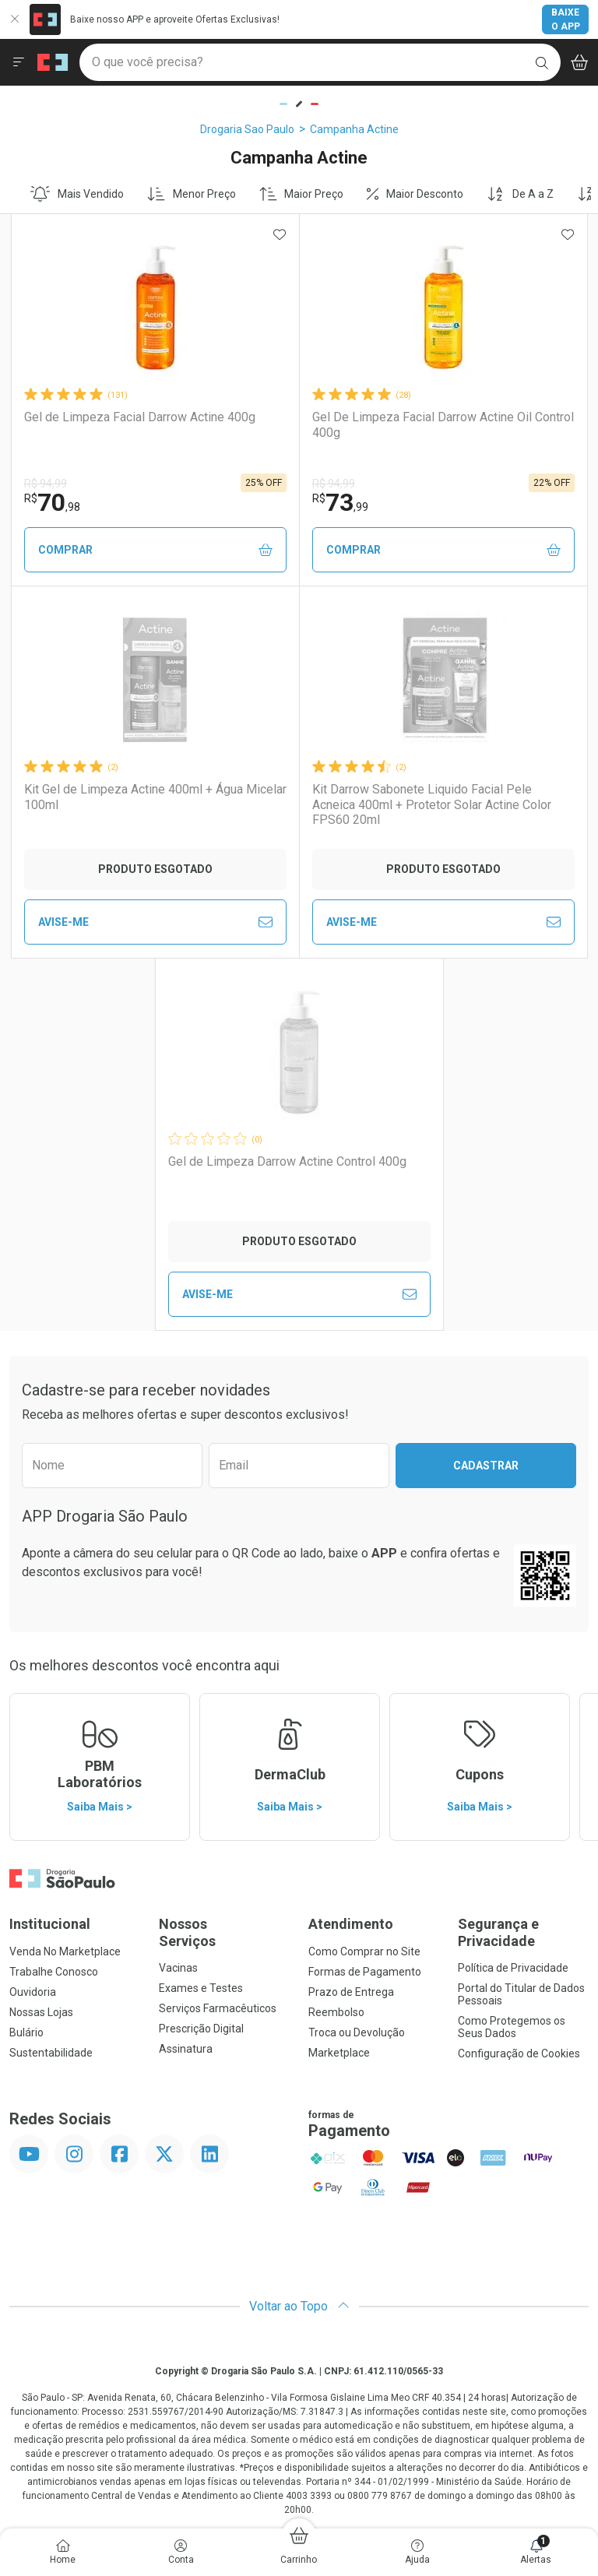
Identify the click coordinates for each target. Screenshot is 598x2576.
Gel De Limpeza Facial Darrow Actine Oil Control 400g (443, 424)
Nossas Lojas (41, 2012)
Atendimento (350, 1924)
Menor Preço (191, 194)
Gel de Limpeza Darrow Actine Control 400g (287, 1161)
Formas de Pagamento (364, 1971)
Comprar (155, 550)
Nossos (224, 1932)
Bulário (26, 2032)
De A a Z (520, 194)
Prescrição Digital (201, 2028)
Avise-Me (155, 922)
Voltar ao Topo (299, 2306)
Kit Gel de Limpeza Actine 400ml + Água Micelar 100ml (155, 796)
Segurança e (523, 1932)
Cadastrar (486, 1465)
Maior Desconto (415, 194)
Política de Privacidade (513, 1968)
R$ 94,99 (45, 483)
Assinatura (186, 2049)
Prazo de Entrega (351, 1992)
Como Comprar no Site (364, 1951)
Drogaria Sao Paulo (247, 129)
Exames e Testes (201, 1988)
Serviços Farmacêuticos (217, 2008)
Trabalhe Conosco (53, 1971)
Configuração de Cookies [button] (519, 2053)
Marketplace (339, 2052)
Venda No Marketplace (65, 1951)
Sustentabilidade (51, 2052)
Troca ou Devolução (356, 2032)
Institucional (49, 1924)
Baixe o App (565, 19)
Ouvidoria (32, 1992)
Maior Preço (301, 194)
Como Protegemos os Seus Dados (511, 2027)
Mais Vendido (77, 194)
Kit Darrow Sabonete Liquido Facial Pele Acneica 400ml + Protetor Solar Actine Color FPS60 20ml (431, 804)
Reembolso (336, 2012)
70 (52, 502)
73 (340, 502)
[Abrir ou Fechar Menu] (18, 62)
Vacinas (178, 1968)
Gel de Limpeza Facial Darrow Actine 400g (139, 417)
